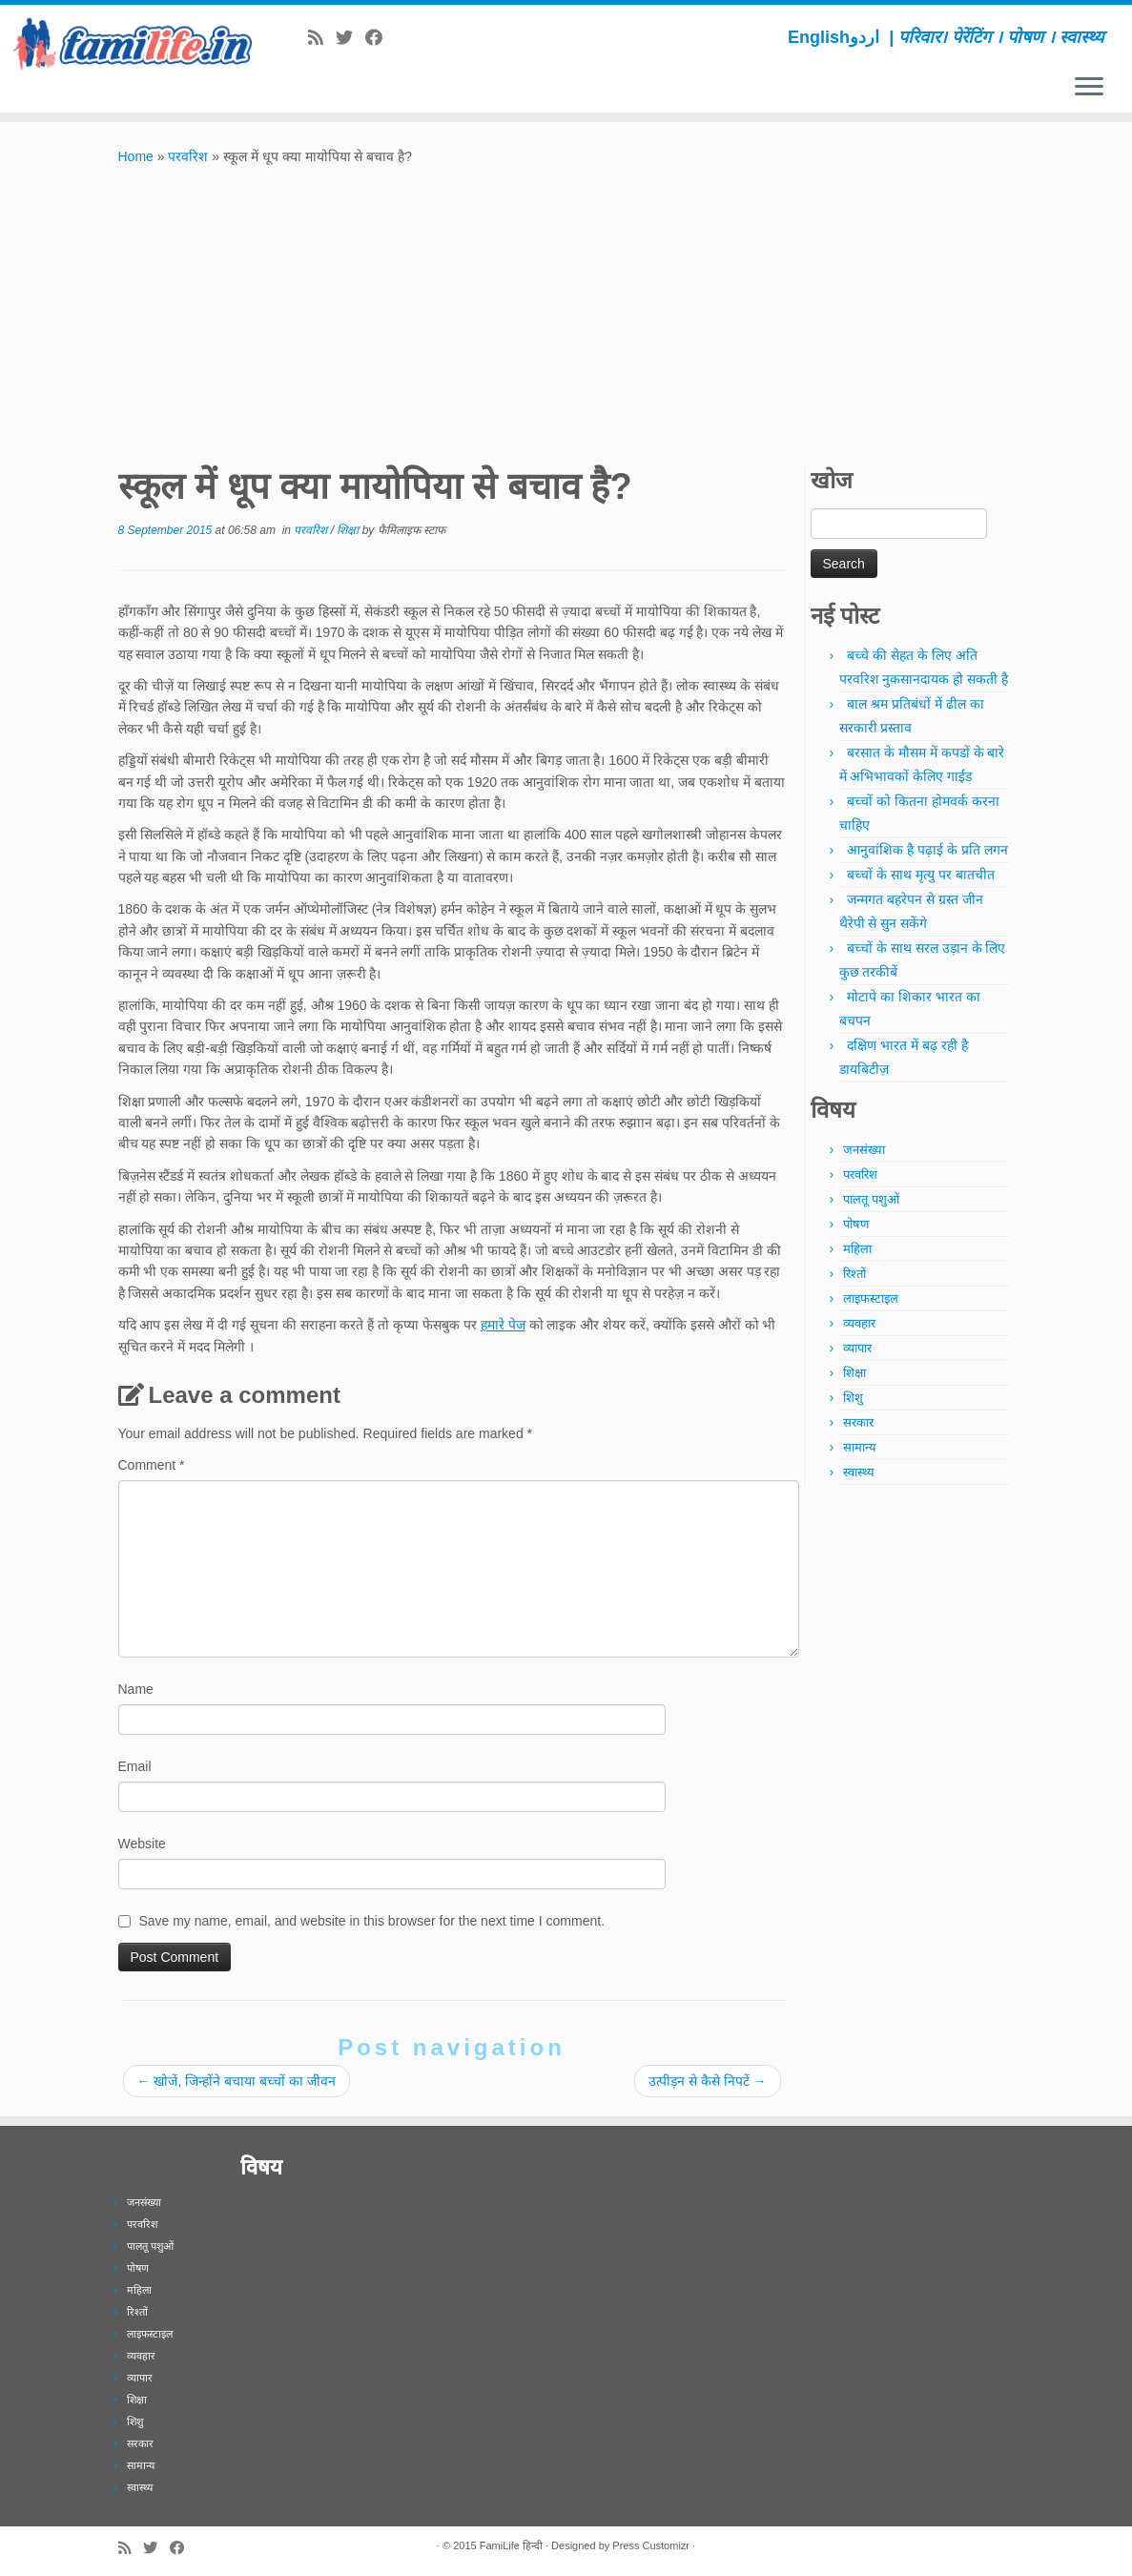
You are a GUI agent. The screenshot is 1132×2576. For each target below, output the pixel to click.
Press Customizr (650, 2545)
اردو (864, 37)
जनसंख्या (864, 1150)
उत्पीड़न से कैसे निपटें (707, 2081)
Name (136, 1689)
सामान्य (859, 1447)
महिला (857, 1249)
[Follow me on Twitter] (350, 38)
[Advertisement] (566, 309)
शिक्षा (349, 530)
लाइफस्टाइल (870, 1298)
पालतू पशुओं (871, 1199)
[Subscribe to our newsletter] (401, 38)
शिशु (853, 1398)
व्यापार (857, 1348)
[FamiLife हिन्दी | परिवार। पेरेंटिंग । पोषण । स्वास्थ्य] (132, 43)
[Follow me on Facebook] (380, 38)
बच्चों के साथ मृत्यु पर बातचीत (920, 874)
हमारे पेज (503, 1324)
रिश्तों (854, 1274)
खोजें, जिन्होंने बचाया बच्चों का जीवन (236, 2081)
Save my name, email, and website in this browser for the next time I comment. (371, 1920)
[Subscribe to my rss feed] (322, 38)
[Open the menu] (1089, 87)
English (819, 37)
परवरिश (188, 156)
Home (136, 156)
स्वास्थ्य (859, 1472)
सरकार (858, 1422)
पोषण (856, 1224)
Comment (151, 1465)
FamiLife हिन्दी (511, 2545)
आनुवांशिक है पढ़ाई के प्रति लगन (927, 849)
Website (142, 1843)
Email (135, 1766)
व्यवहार (859, 1323)
